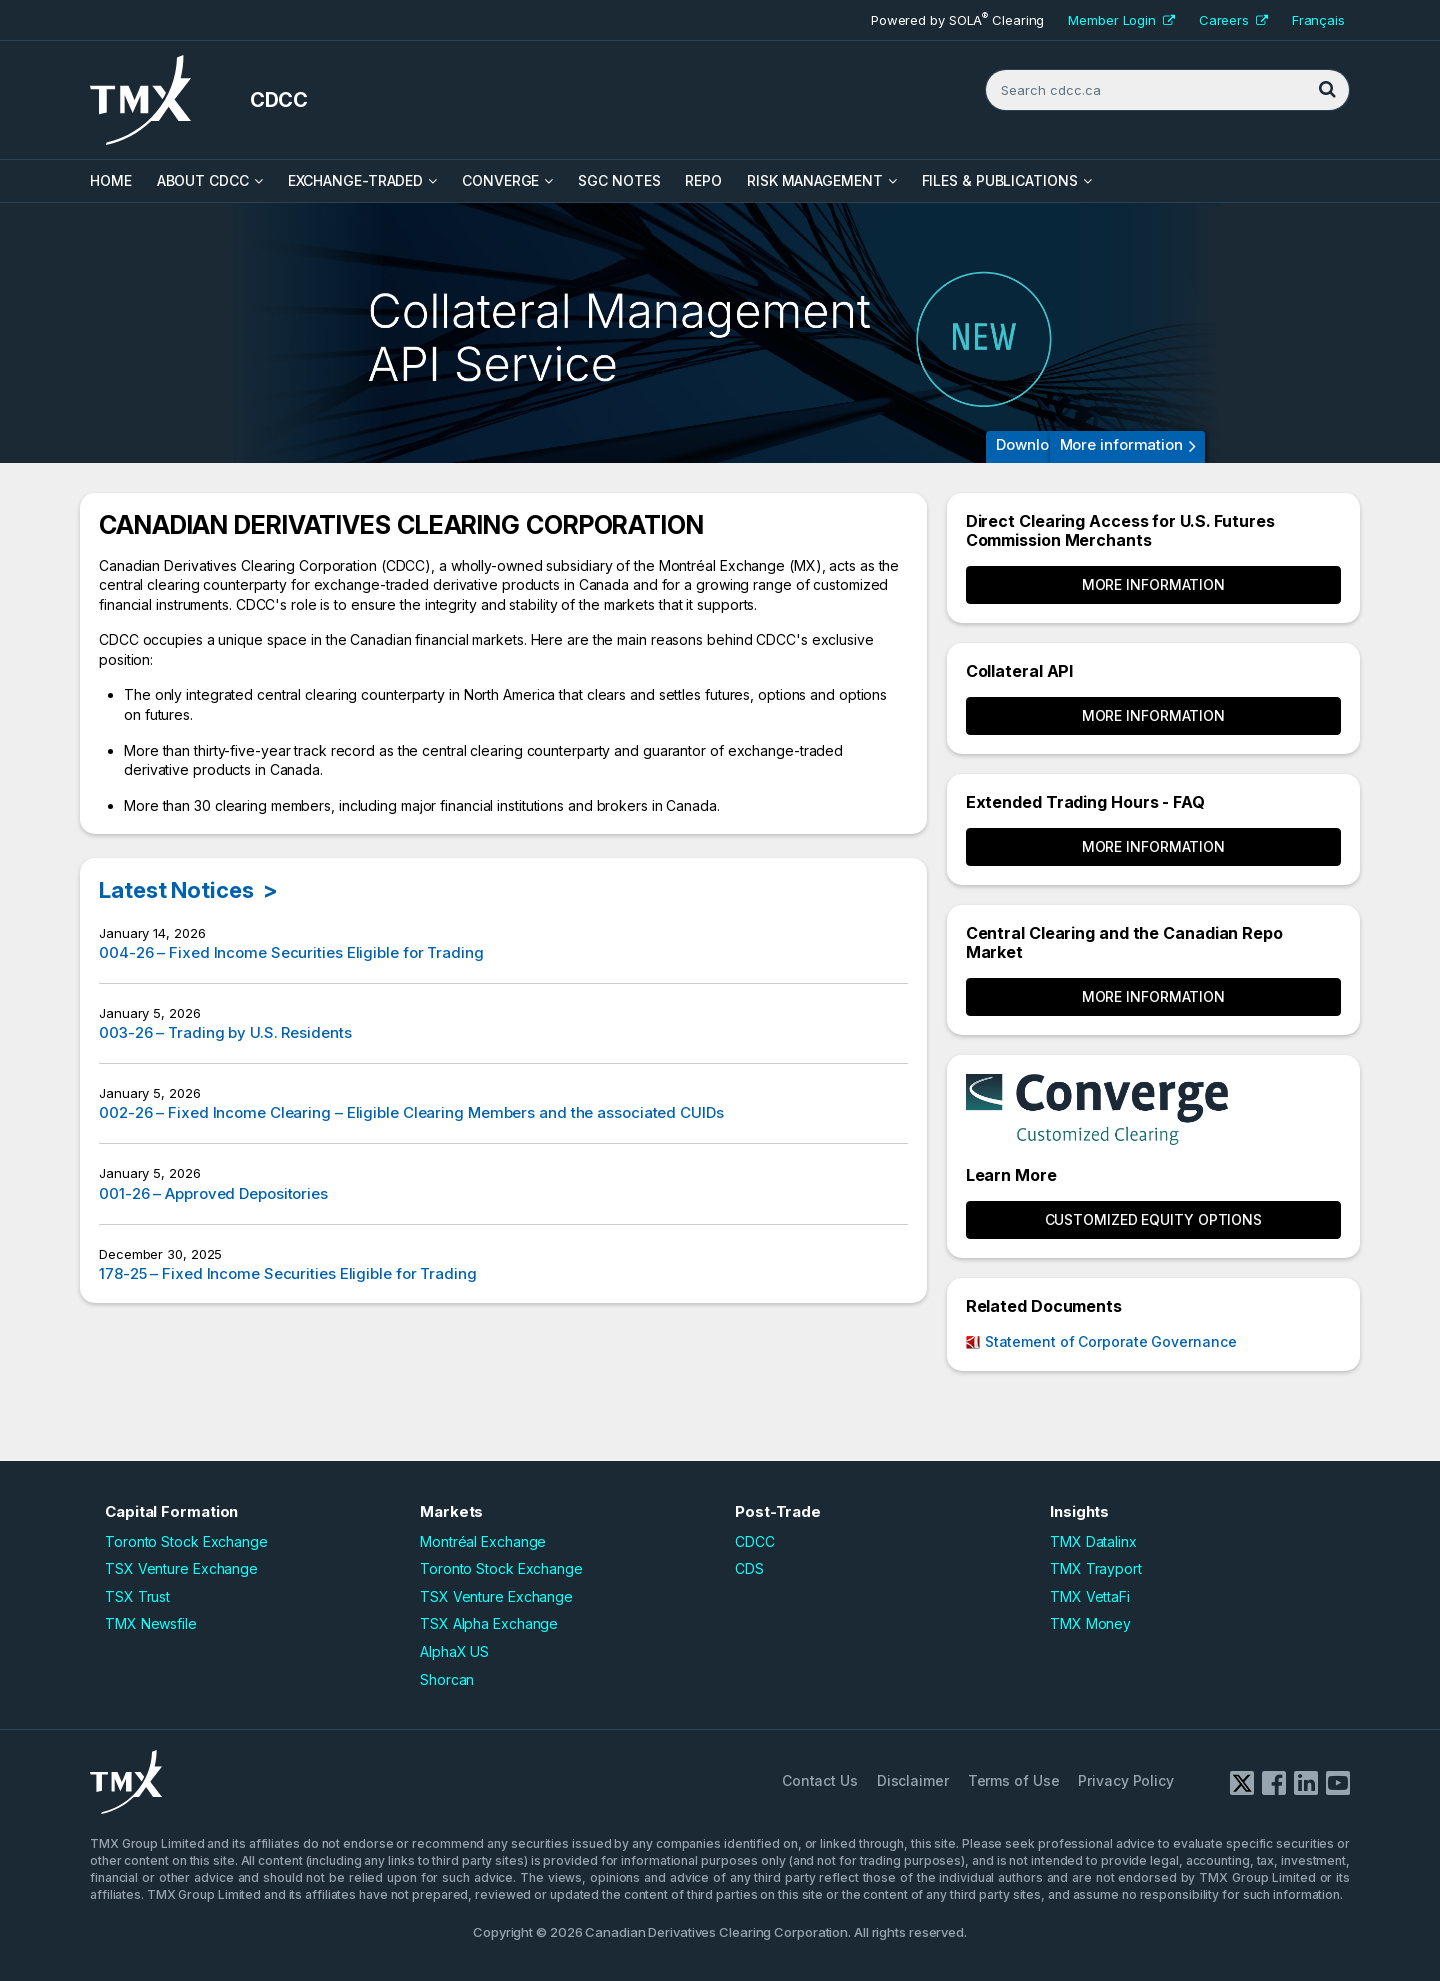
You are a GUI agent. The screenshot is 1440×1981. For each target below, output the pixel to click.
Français (1318, 20)
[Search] (1327, 90)
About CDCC (203, 180)
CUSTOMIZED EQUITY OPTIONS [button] (1154, 1219)
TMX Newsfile (151, 1623)
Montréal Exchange (483, 1541)
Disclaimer (913, 1780)
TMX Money (1090, 1623)
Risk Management (815, 180)
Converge (500, 180)
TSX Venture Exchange (181, 1568)
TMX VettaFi (1090, 1596)
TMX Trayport (1096, 1568)
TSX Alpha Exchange (489, 1623)
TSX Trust (137, 1596)
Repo (703, 180)
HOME (111, 180)
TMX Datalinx (1093, 1541)
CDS (749, 1568)
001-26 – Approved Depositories (213, 1193)
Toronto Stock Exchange (186, 1541)
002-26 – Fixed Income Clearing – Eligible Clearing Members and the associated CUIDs (411, 1112)
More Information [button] (1153, 584)
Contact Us (820, 1780)
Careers (1233, 20)
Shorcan (447, 1679)
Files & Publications (1000, 180)
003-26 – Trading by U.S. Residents (225, 1032)
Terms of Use (1014, 1780)
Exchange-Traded (356, 180)
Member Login (1121, 20)
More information (1121, 444)
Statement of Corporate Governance (1111, 1341)
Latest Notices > (188, 890)
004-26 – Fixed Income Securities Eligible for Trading (291, 952)
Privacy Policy (1126, 1780)
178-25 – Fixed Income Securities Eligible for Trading (288, 1273)
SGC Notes (619, 180)
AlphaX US (454, 1651)
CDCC (755, 1541)
